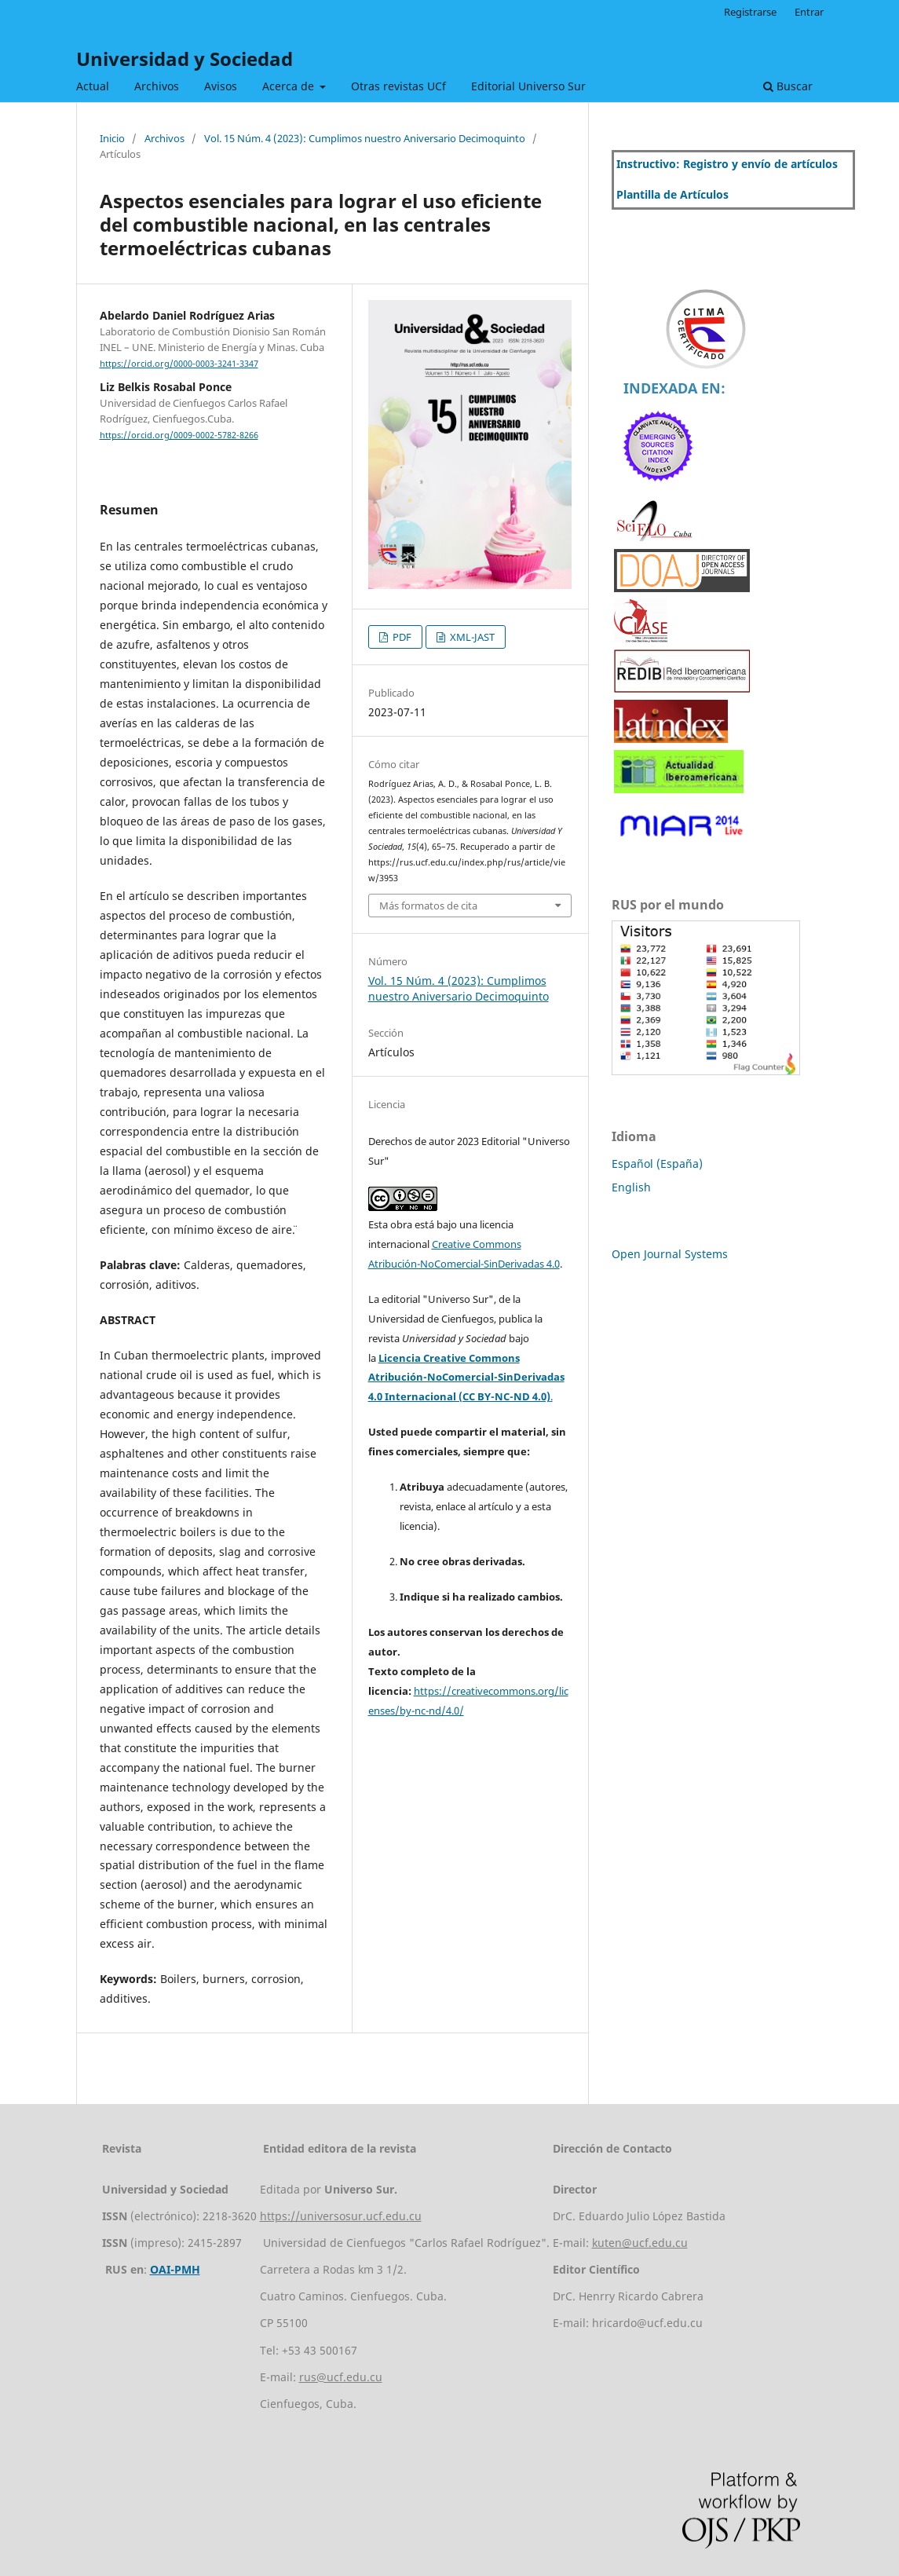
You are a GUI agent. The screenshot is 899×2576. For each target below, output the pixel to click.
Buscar (788, 86)
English (631, 1187)
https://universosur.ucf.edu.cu (341, 2215)
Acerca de (289, 86)
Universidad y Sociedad (184, 58)
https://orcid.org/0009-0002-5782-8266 (179, 435)
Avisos (220, 86)
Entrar (809, 12)
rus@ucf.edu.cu (340, 2376)
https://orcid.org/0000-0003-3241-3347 (179, 363)
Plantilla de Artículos (672, 194)
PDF (400, 637)
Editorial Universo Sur (528, 86)
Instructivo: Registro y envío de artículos (727, 163)
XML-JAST (471, 637)
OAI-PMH (175, 2269)
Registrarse (750, 12)
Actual (92, 86)
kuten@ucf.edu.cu (640, 2242)
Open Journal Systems (670, 1253)
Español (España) (657, 1163)
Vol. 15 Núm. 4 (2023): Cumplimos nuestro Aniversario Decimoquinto (364, 138)
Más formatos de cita (428, 905)
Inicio (112, 138)
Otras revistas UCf (398, 86)
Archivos (156, 86)
